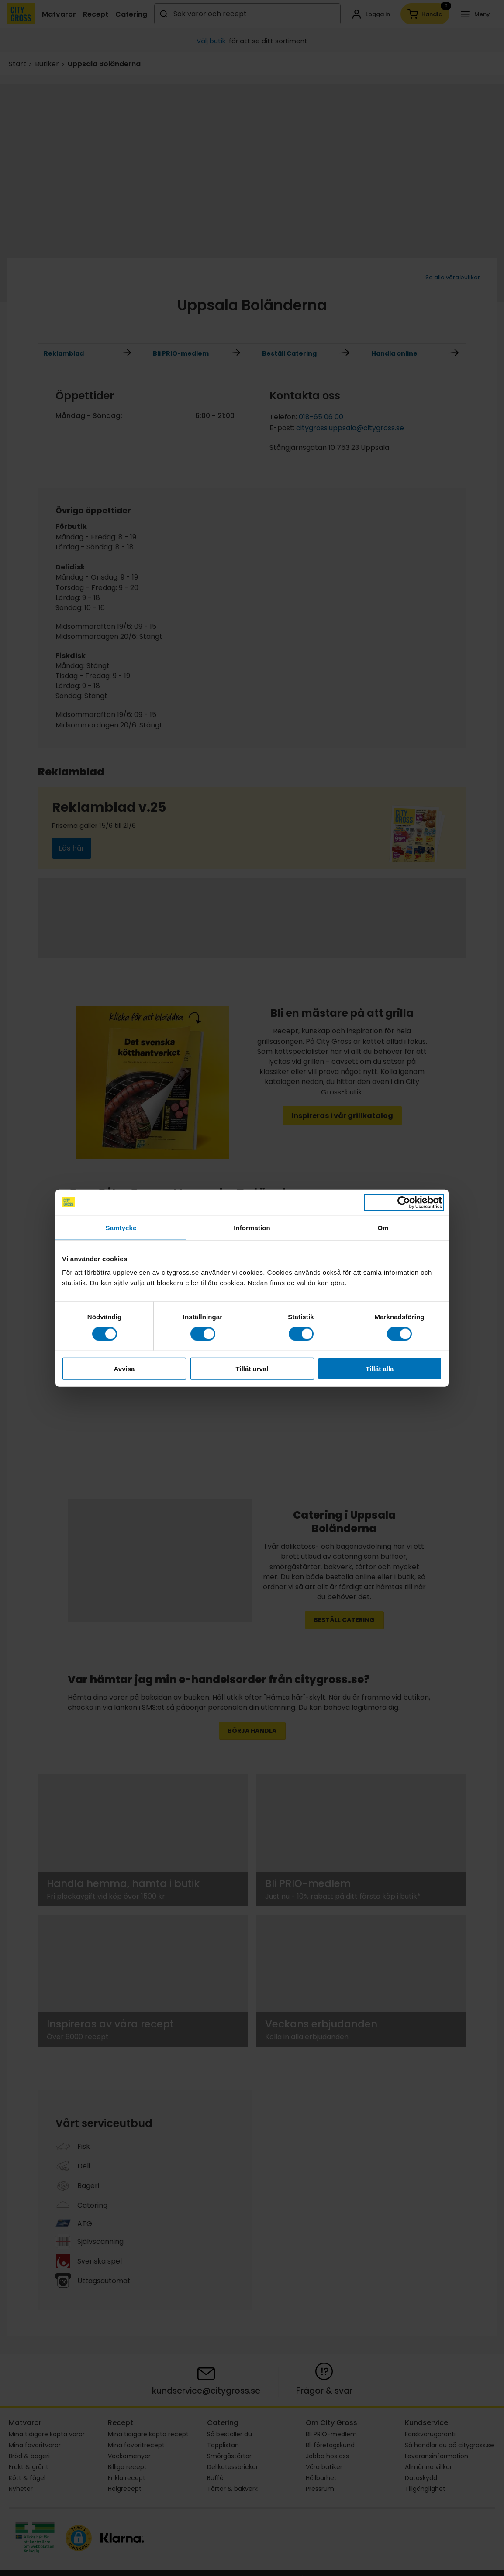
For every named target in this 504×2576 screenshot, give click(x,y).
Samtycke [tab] (121, 1227)
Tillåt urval (252, 1368)
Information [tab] (252, 1227)
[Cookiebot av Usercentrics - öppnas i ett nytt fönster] (404, 1202)
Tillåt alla (380, 1368)
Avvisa (124, 1368)
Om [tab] (382, 1227)
